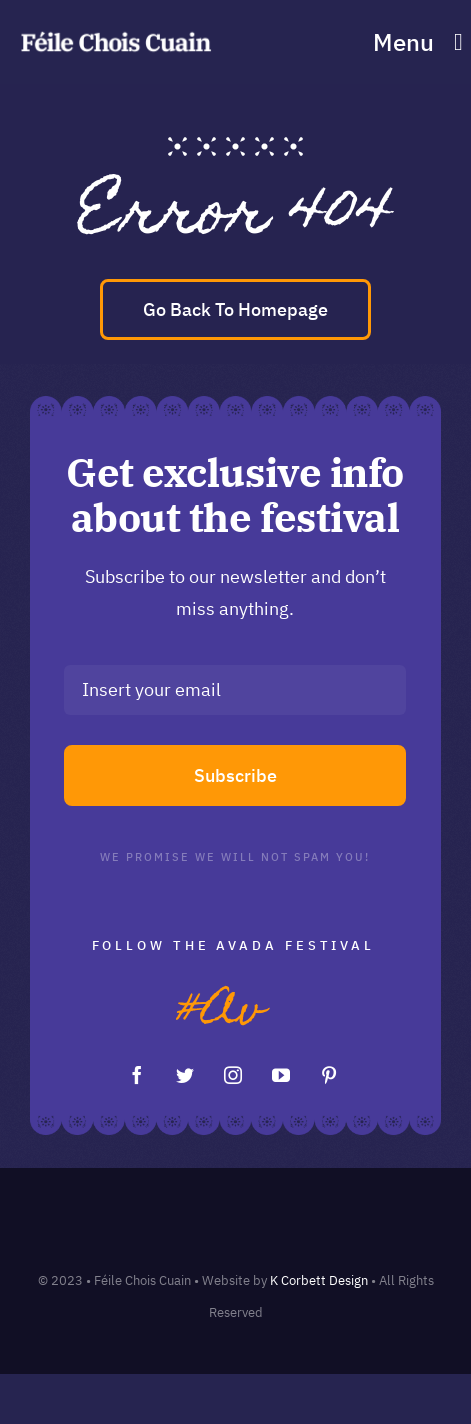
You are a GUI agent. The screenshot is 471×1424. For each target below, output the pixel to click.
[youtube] (281, 1075)
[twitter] (185, 1075)
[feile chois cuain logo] (116, 32)
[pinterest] (329, 1075)
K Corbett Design (319, 1280)
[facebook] (137, 1075)
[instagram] (233, 1075)
